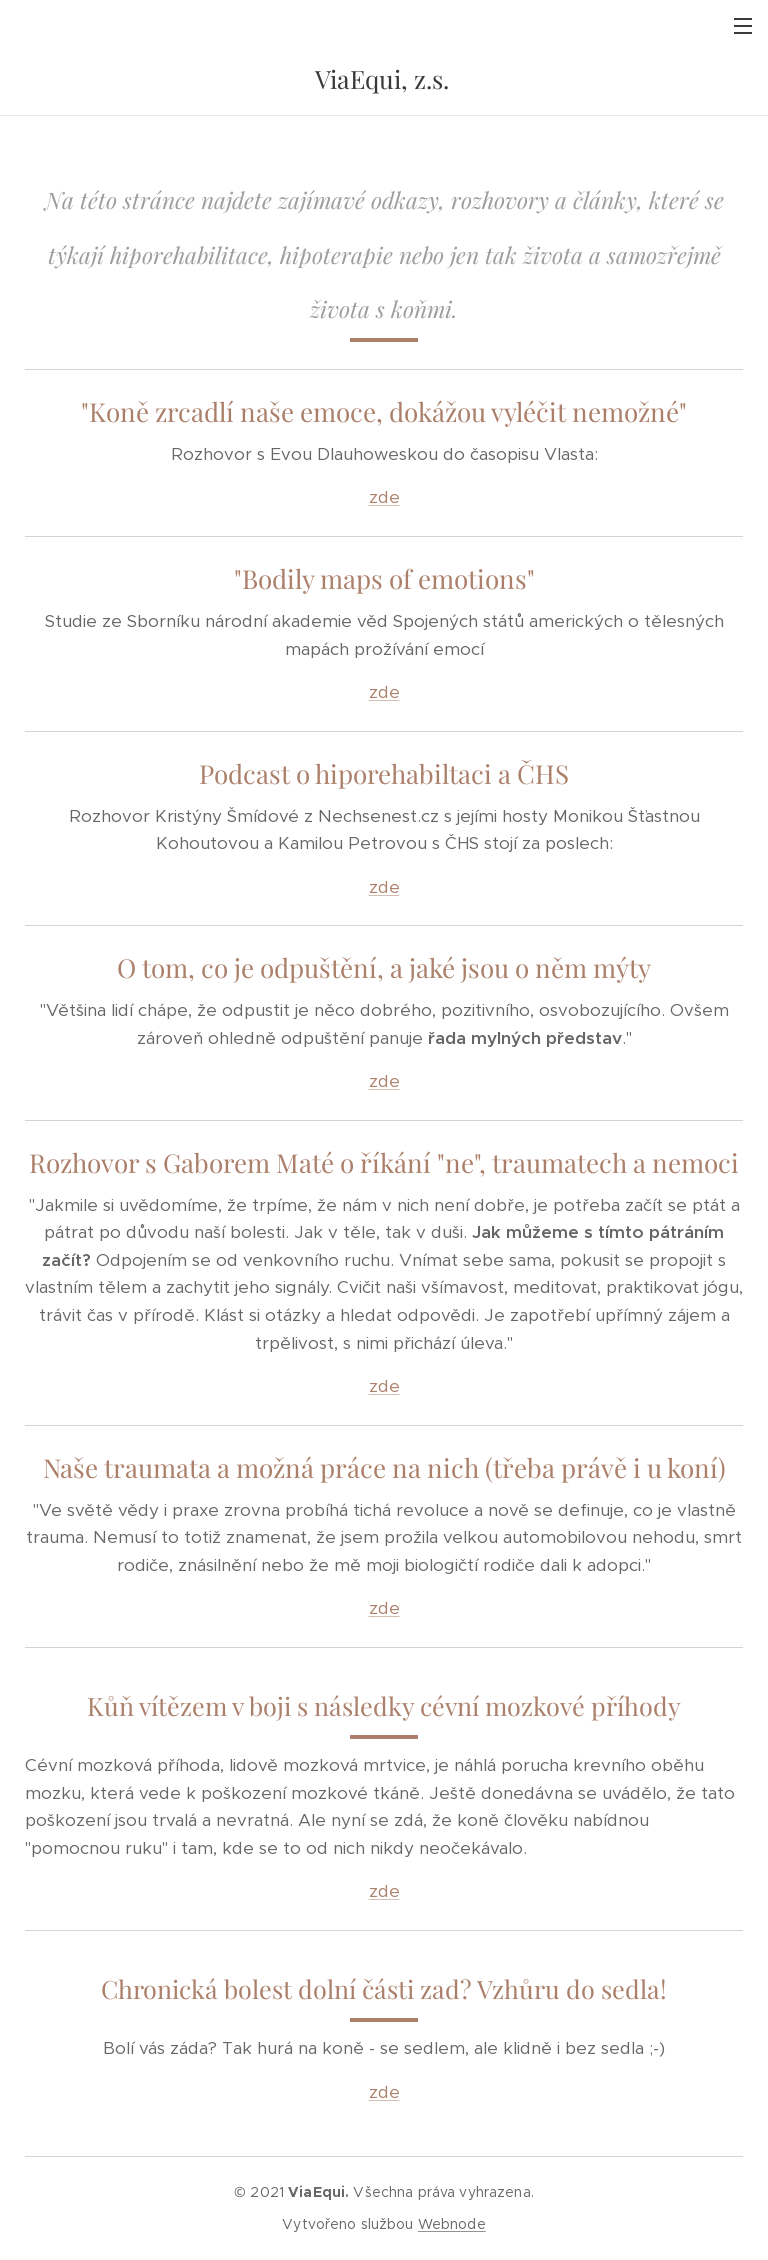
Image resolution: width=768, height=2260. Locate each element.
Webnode (452, 2224)
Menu (743, 26)
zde (384, 497)
